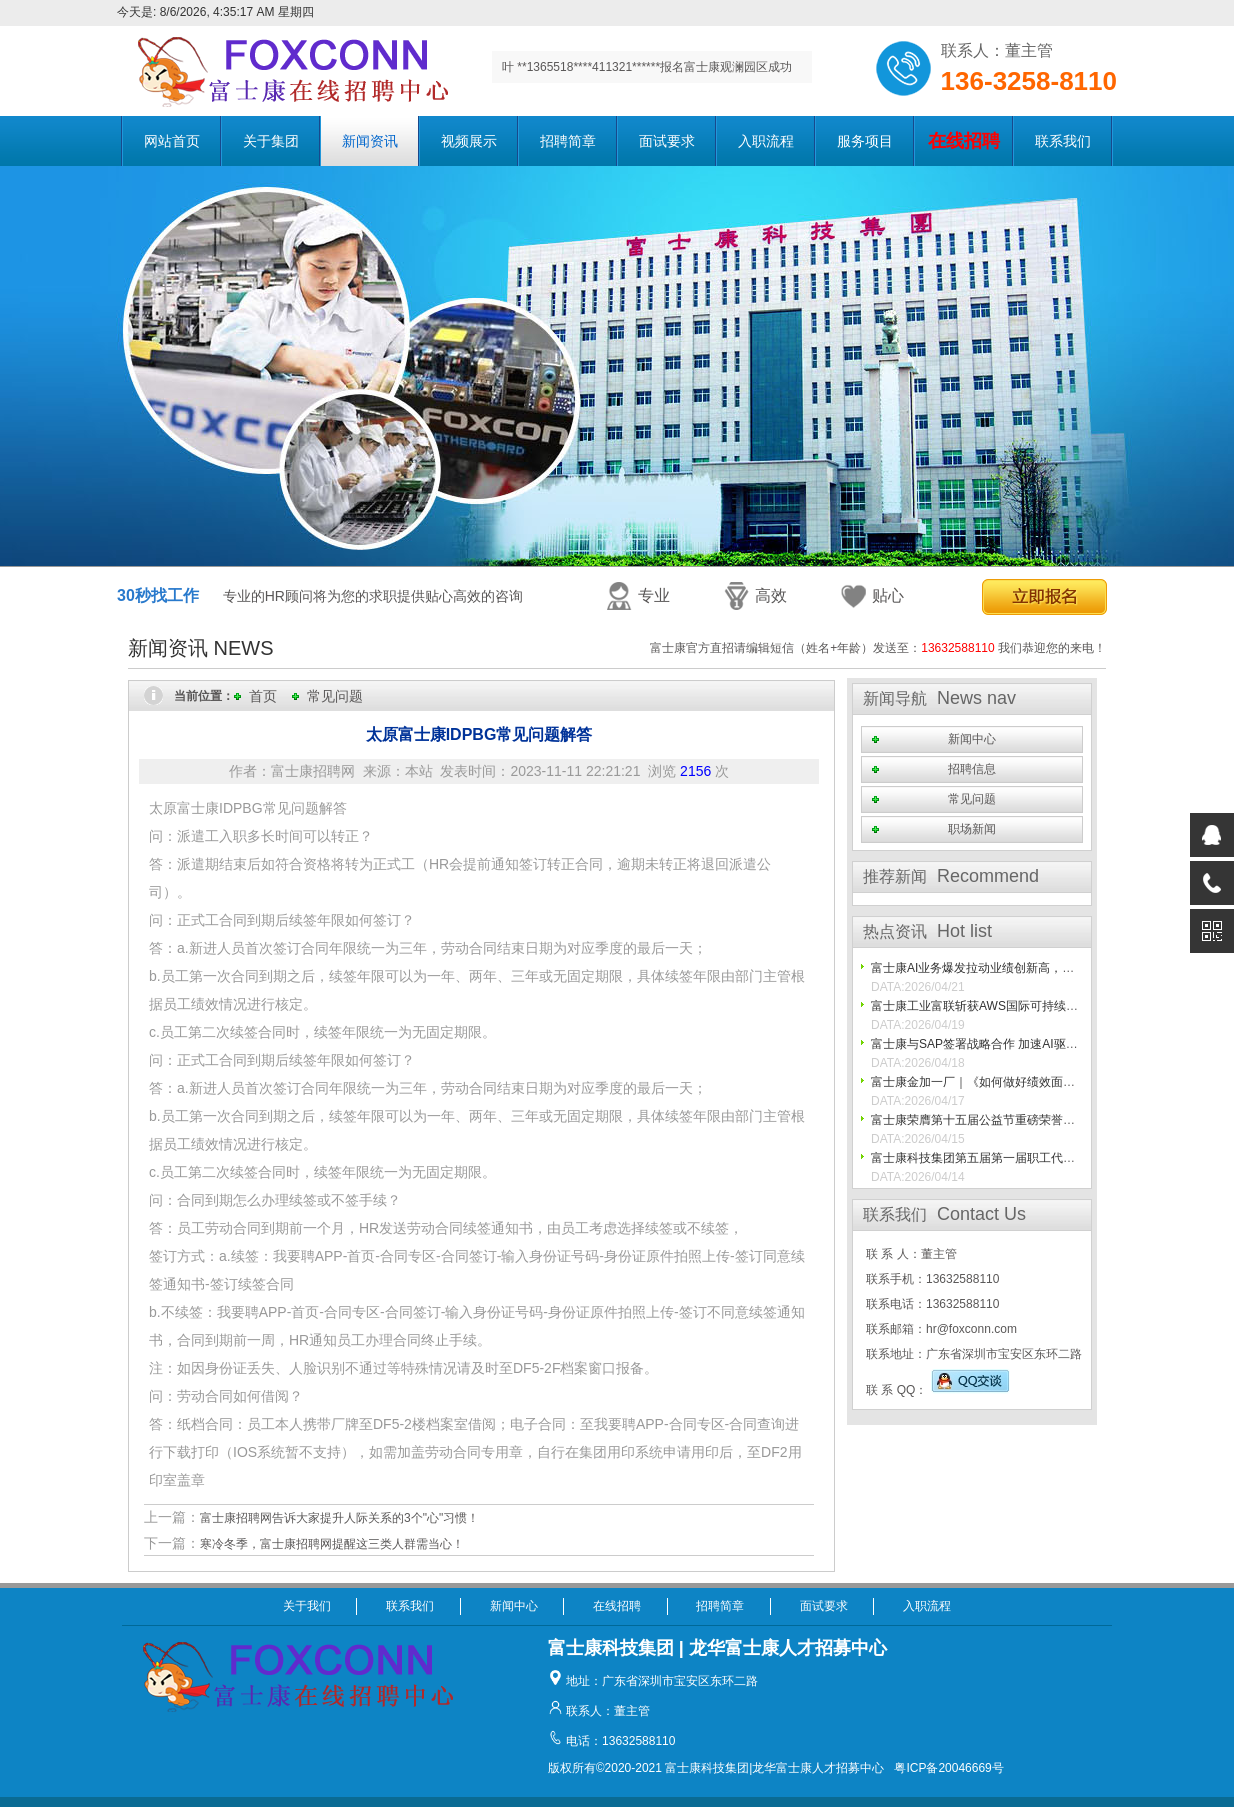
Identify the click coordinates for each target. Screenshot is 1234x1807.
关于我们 (307, 1606)
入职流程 (766, 141)
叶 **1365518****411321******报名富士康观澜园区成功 (647, 67)
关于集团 (271, 141)
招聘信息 (972, 769)
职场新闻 (972, 829)
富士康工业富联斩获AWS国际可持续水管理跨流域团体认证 (1028, 1006)
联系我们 (1063, 141)
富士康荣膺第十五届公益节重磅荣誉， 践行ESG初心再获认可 (1035, 1120)
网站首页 (172, 141)
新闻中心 (972, 739)
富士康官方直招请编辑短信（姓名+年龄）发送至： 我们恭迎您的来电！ (878, 648)
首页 (263, 696)
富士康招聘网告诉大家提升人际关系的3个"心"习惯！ (339, 1518)
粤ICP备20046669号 (948, 1768)
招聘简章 (568, 141)
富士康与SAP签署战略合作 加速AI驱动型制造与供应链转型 (1028, 1044)
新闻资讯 (370, 141)
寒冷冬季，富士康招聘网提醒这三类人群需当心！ (332, 1544)
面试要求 (667, 141)
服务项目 (865, 141)
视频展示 (469, 141)
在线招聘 (617, 1606)
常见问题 (335, 696)
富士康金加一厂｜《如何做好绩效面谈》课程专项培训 (1015, 1082)
